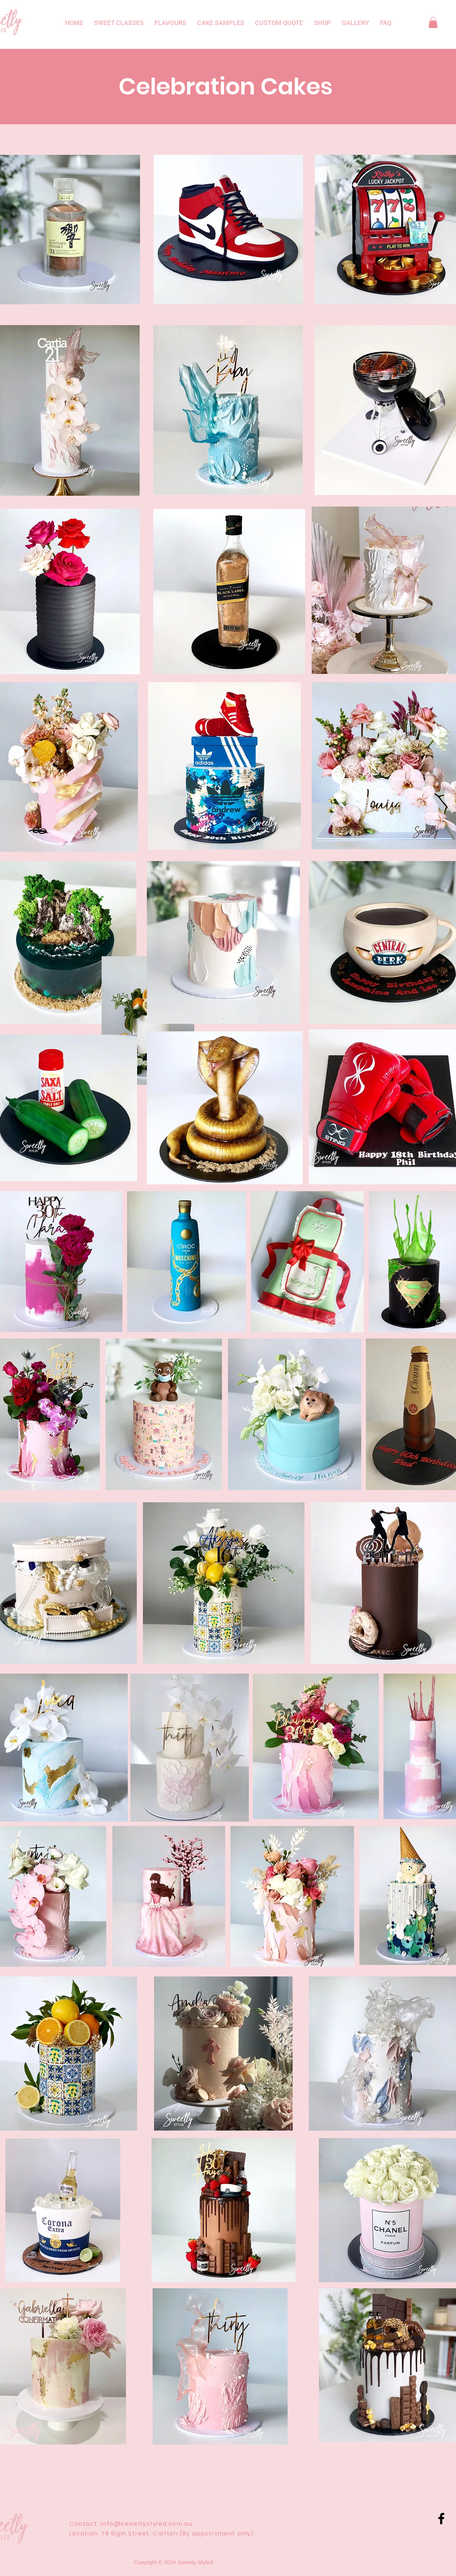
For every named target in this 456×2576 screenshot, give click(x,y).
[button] (433, 22)
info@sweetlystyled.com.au (146, 2524)
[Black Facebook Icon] (441, 2518)
